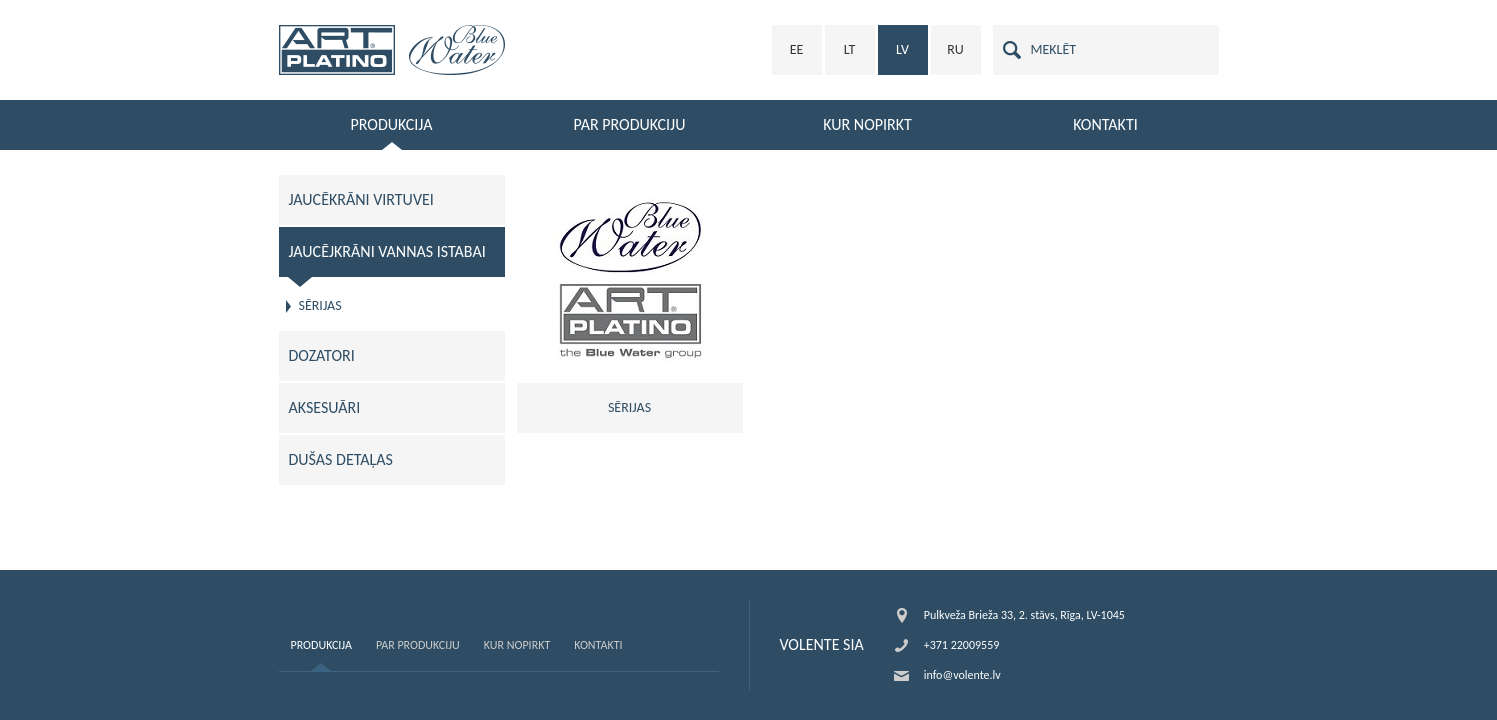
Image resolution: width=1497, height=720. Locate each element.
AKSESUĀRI (325, 407)
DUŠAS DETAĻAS (341, 459)
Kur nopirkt (517, 645)
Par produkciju (418, 645)
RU (955, 49)
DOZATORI (322, 355)
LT (850, 49)
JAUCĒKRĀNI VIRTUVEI (361, 199)
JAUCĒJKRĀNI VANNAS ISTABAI (387, 251)
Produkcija (321, 645)
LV (902, 49)
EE (797, 49)
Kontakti (598, 645)
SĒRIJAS (320, 305)
